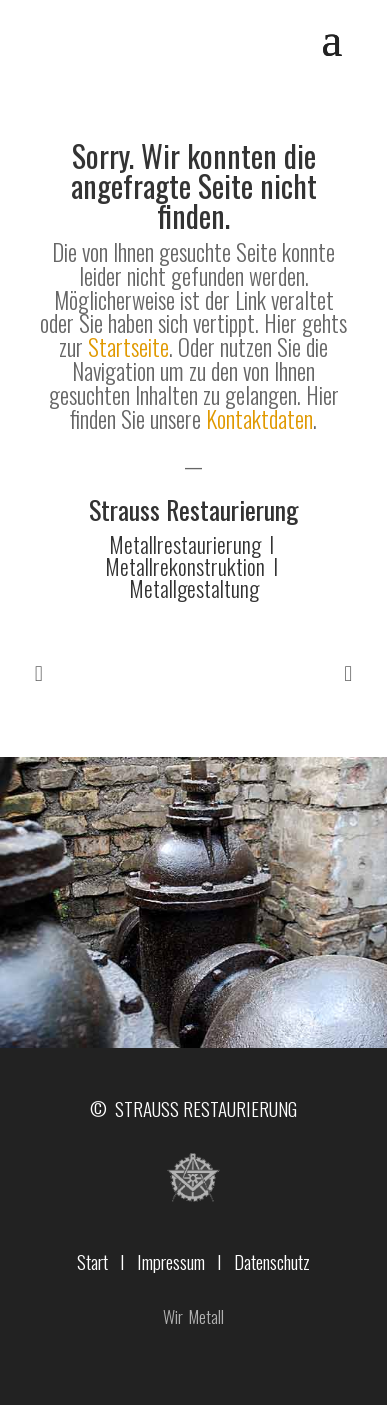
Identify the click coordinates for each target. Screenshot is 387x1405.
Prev (39, 674)
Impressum (171, 1261)
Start (92, 1261)
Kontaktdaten (259, 419)
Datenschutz (272, 1261)
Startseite (128, 347)
